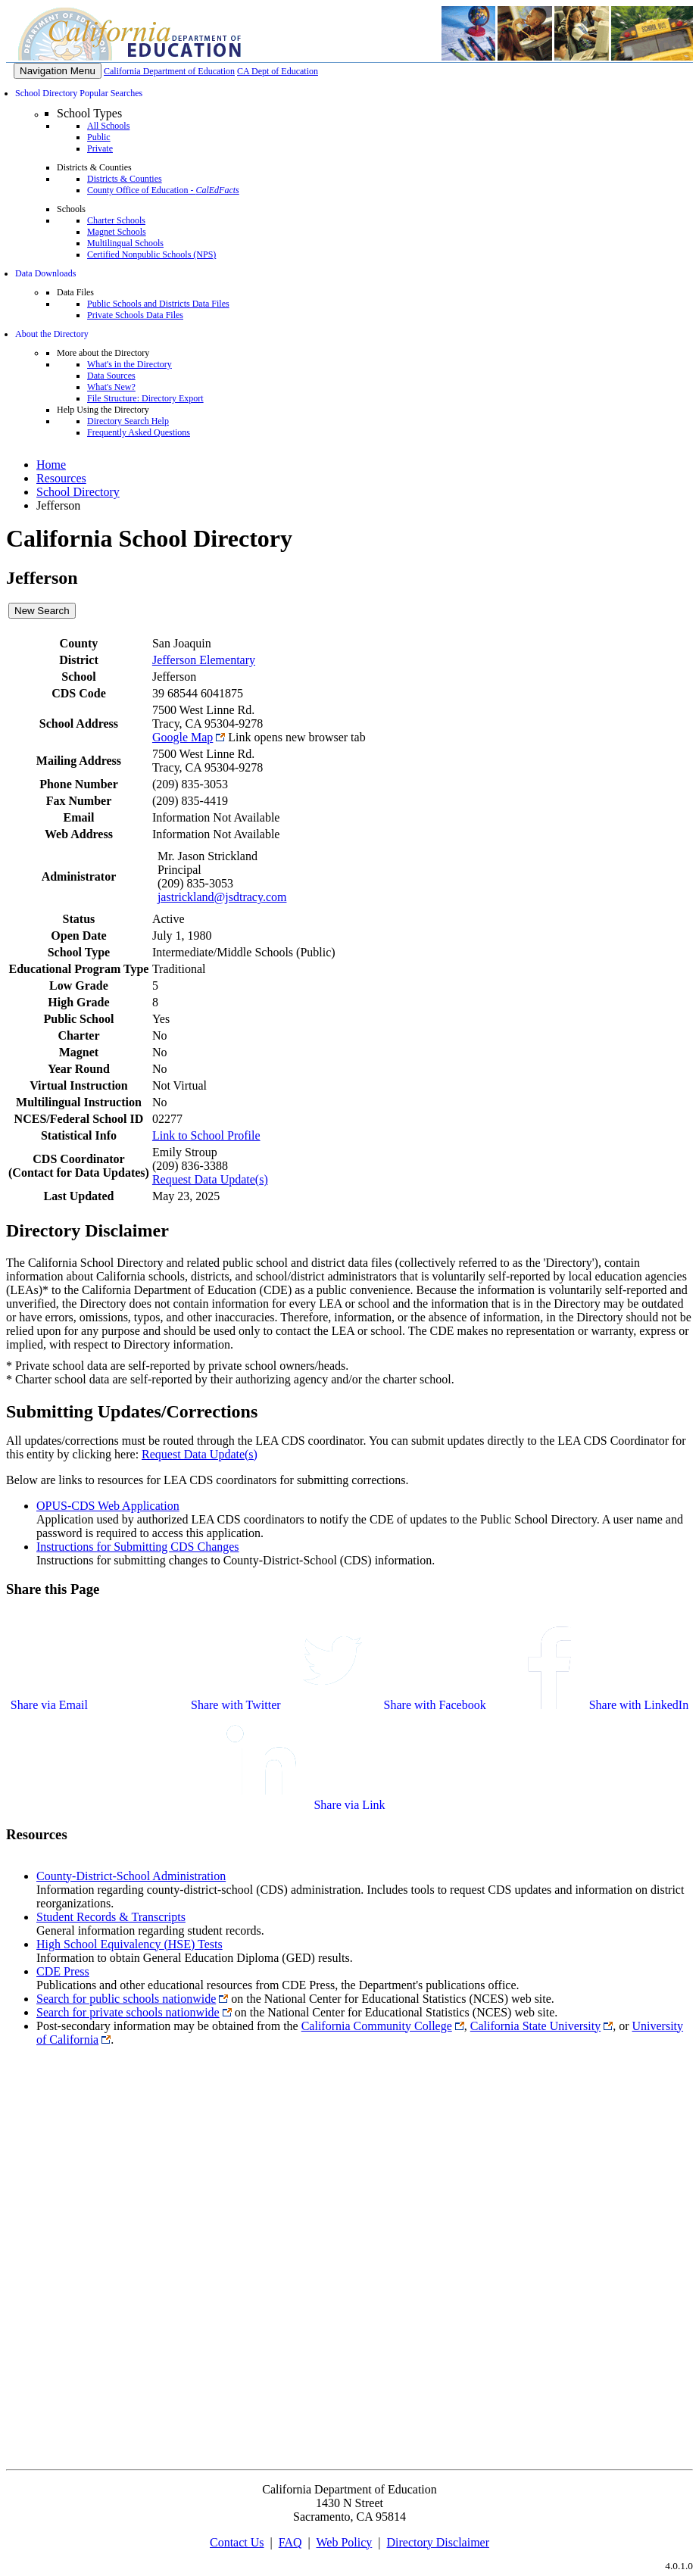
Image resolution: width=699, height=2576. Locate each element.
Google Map (182, 737)
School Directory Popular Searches (78, 93)
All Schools (108, 125)
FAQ (290, 2542)
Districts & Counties (124, 178)
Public (99, 137)
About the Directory (52, 334)
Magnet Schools (116, 231)
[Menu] (57, 71)
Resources (61, 478)
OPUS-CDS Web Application (107, 1505)
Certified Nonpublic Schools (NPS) (151, 254)
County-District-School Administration (131, 1876)
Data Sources (111, 375)
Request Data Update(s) (210, 1179)
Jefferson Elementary (203, 659)
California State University (535, 2025)
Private (100, 148)
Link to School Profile (206, 1135)
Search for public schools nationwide (126, 1998)
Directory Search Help (128, 421)
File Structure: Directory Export (145, 398)
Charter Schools (116, 220)
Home (51, 464)
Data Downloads (45, 273)
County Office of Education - (163, 190)
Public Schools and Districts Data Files (158, 303)
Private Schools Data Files (135, 315)
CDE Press (62, 1971)
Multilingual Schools (125, 243)
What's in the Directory (129, 364)
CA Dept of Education (277, 71)
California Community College (376, 2025)
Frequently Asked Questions (138, 432)
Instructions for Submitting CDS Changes (137, 1546)
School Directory (78, 491)
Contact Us (237, 2542)
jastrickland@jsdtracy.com (222, 896)
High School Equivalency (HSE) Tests (129, 1944)
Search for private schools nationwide (128, 2012)
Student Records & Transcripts (111, 1916)
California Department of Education (169, 71)
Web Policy (344, 2542)
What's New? (111, 387)
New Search (42, 610)
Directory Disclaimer (438, 2542)
